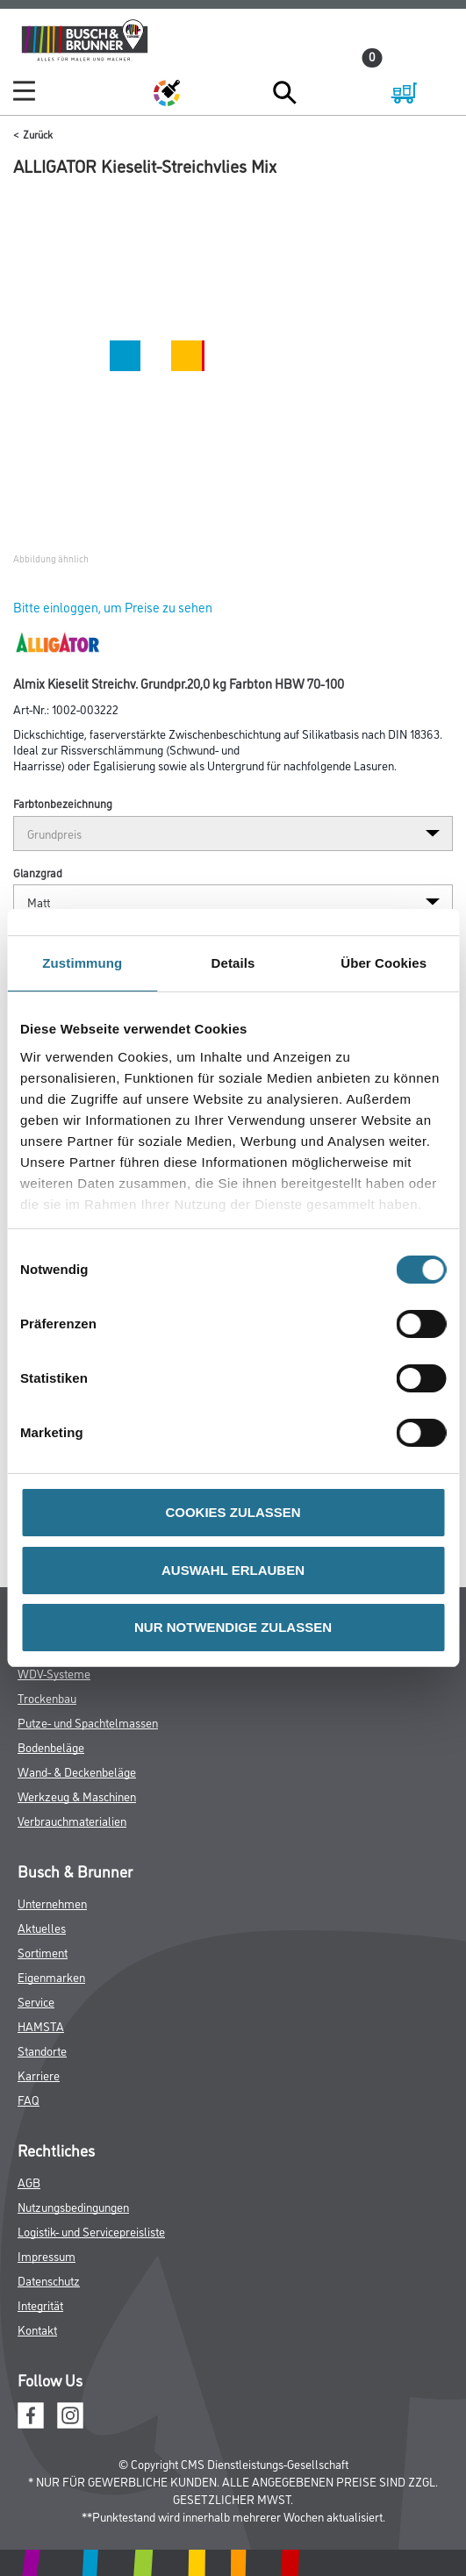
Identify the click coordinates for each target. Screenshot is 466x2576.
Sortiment (43, 1951)
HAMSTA (41, 2025)
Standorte (42, 2050)
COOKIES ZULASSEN (232, 1512)
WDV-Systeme (54, 1672)
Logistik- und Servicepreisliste (91, 2230)
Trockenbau (47, 1697)
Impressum (46, 2255)
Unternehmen (52, 1902)
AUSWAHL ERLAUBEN (233, 1570)
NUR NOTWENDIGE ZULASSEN (233, 1627)
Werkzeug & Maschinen (77, 1795)
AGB (29, 2181)
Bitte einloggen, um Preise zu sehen (112, 606)
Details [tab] (233, 962)
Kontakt (37, 2329)
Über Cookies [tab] (384, 962)
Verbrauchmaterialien (72, 1820)
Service (36, 2001)
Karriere (39, 2074)
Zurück (38, 133)
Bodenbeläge (51, 1746)
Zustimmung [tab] (82, 962)
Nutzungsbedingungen (73, 2206)
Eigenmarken (51, 1976)
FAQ (28, 2099)
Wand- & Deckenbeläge (77, 1771)
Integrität (40, 2304)
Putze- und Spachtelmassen (88, 1722)
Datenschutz (49, 2280)
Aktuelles (42, 1927)
